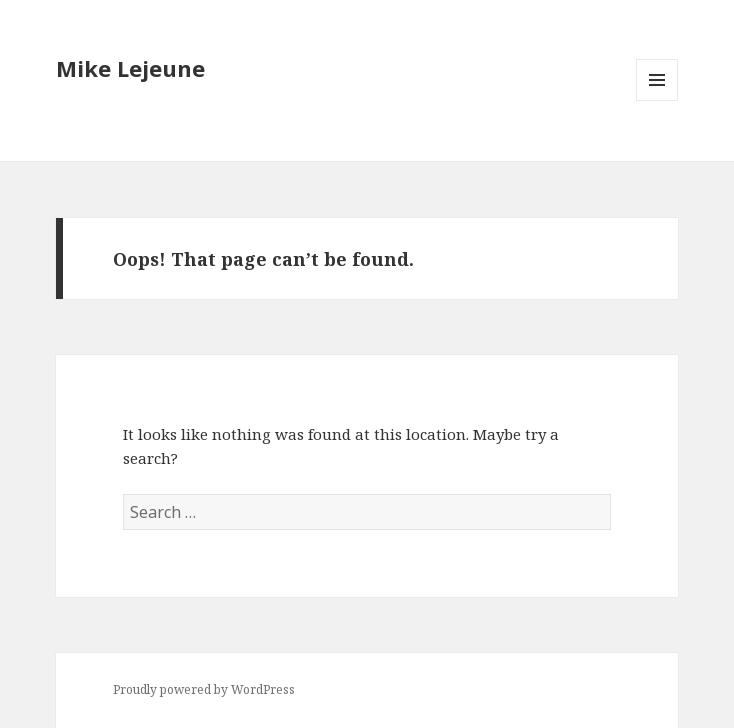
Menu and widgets (657, 100)
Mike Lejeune (130, 68)
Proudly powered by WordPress (204, 689)
